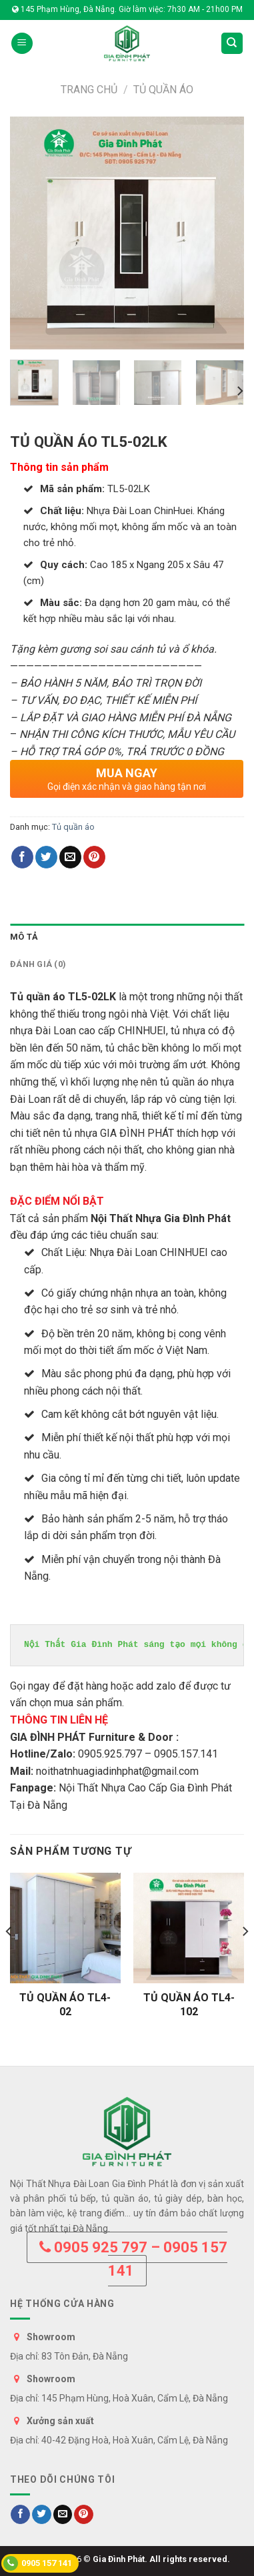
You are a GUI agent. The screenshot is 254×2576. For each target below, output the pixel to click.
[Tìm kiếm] (232, 44)
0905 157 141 (37, 2563)
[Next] (239, 391)
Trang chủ (89, 89)
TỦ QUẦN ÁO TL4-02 (65, 2004)
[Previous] (9, 1958)
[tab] (127, 937)
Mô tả (24, 937)
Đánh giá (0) (38, 964)
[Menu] (22, 44)
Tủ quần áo (163, 89)
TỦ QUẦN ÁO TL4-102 (189, 2004)
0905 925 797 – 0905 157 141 (133, 2259)
